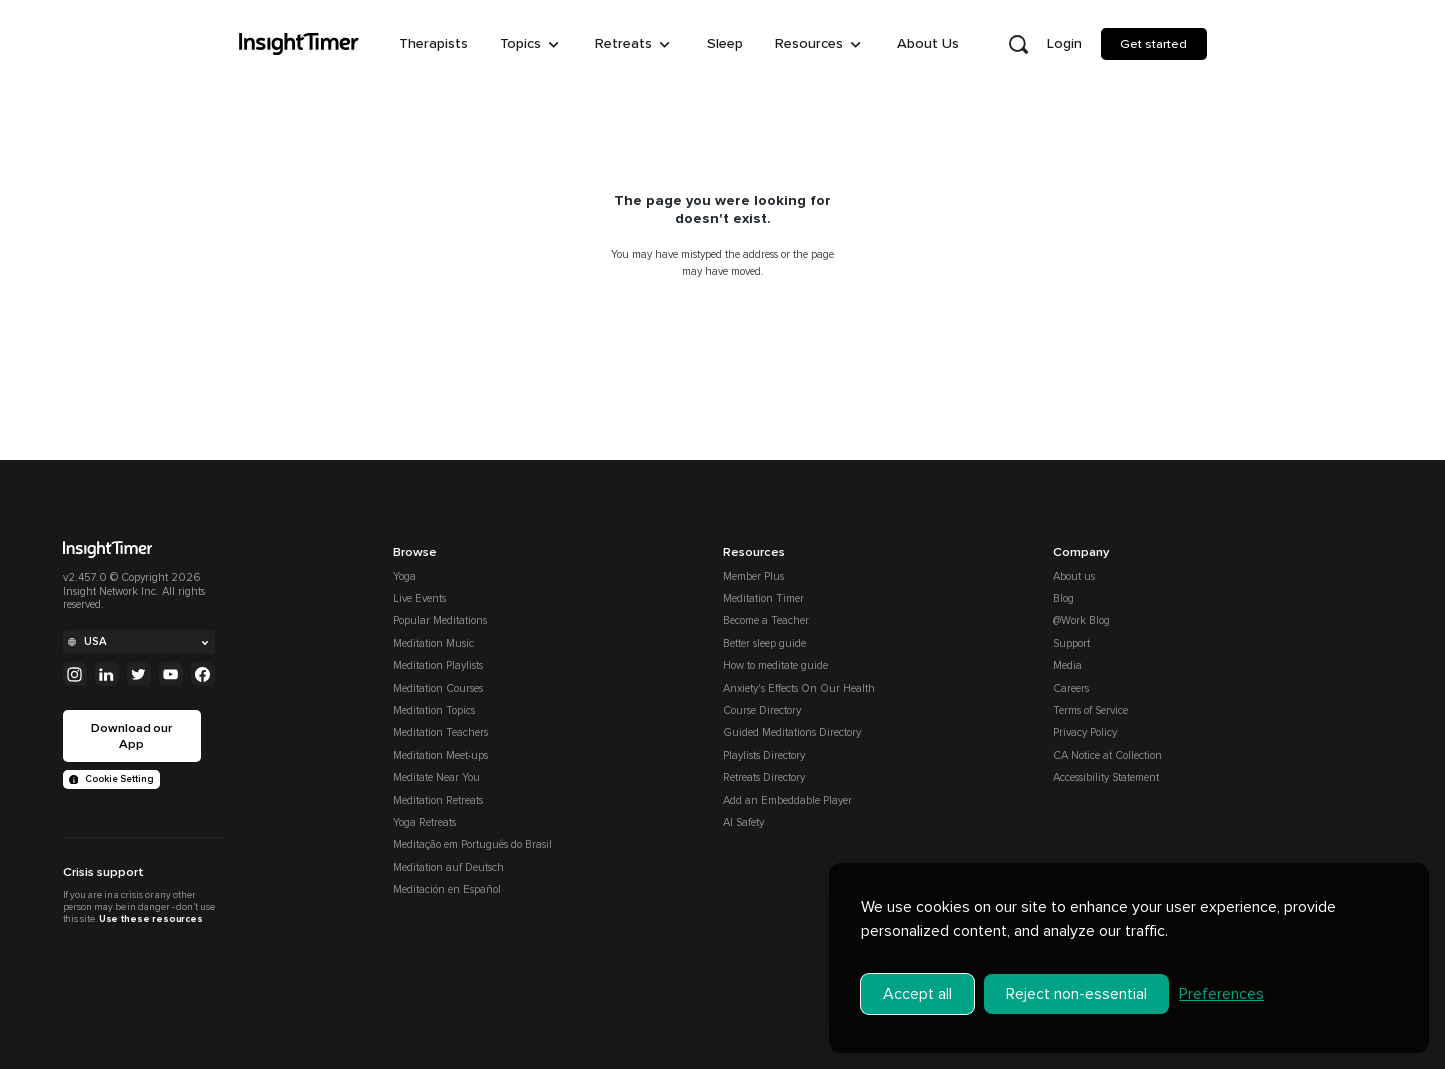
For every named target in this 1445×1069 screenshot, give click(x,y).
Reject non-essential (1076, 992)
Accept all (917, 992)
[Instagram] (75, 674)
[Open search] (1019, 44)
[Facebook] (203, 674)
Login (1064, 43)
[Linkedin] (107, 674)
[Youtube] (171, 674)
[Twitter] (139, 674)
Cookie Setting (111, 779)
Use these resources (151, 919)
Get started (1153, 44)
